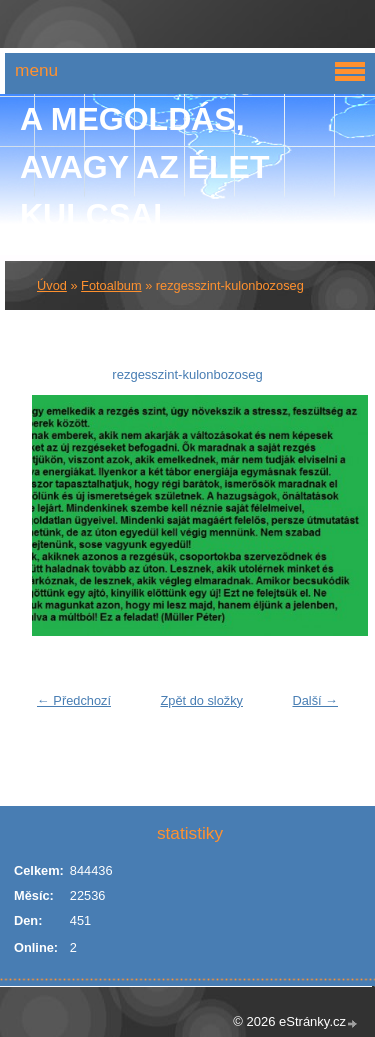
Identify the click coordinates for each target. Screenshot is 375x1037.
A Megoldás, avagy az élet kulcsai (145, 167)
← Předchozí (74, 700)
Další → (315, 700)
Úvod (52, 285)
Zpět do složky (201, 700)
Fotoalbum (111, 285)
